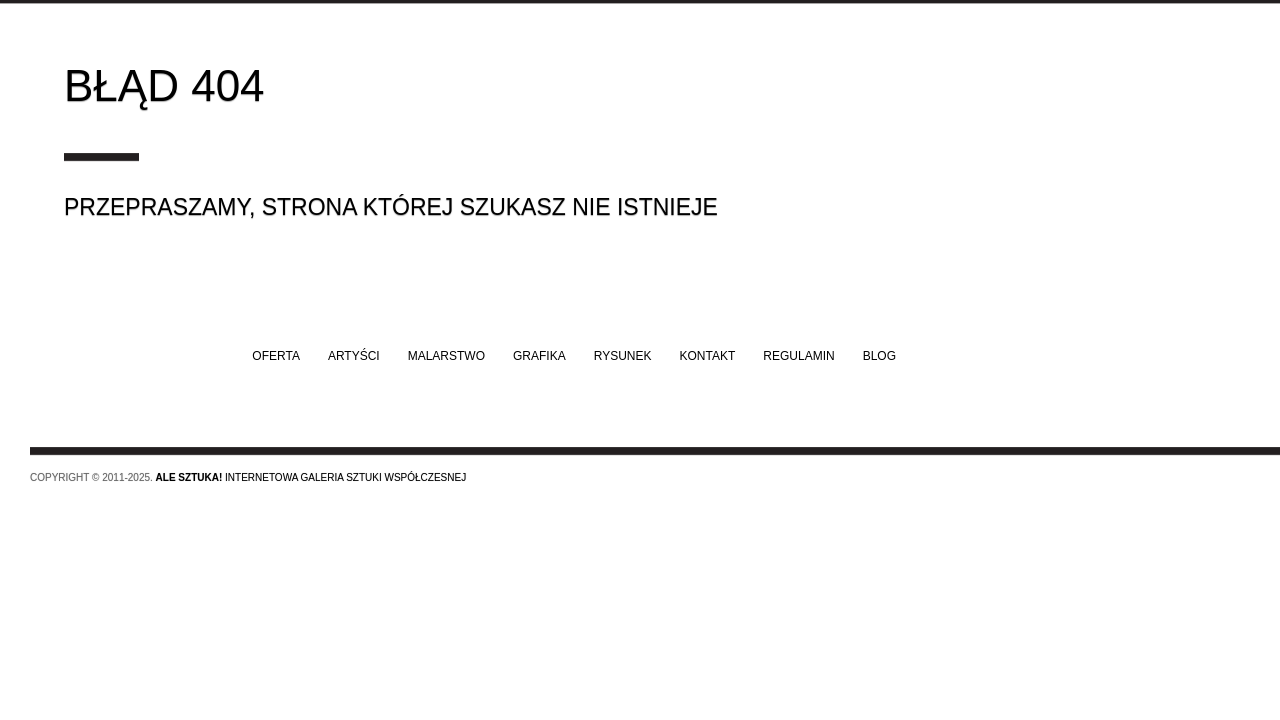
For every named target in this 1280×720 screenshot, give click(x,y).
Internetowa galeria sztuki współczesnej (311, 477)
